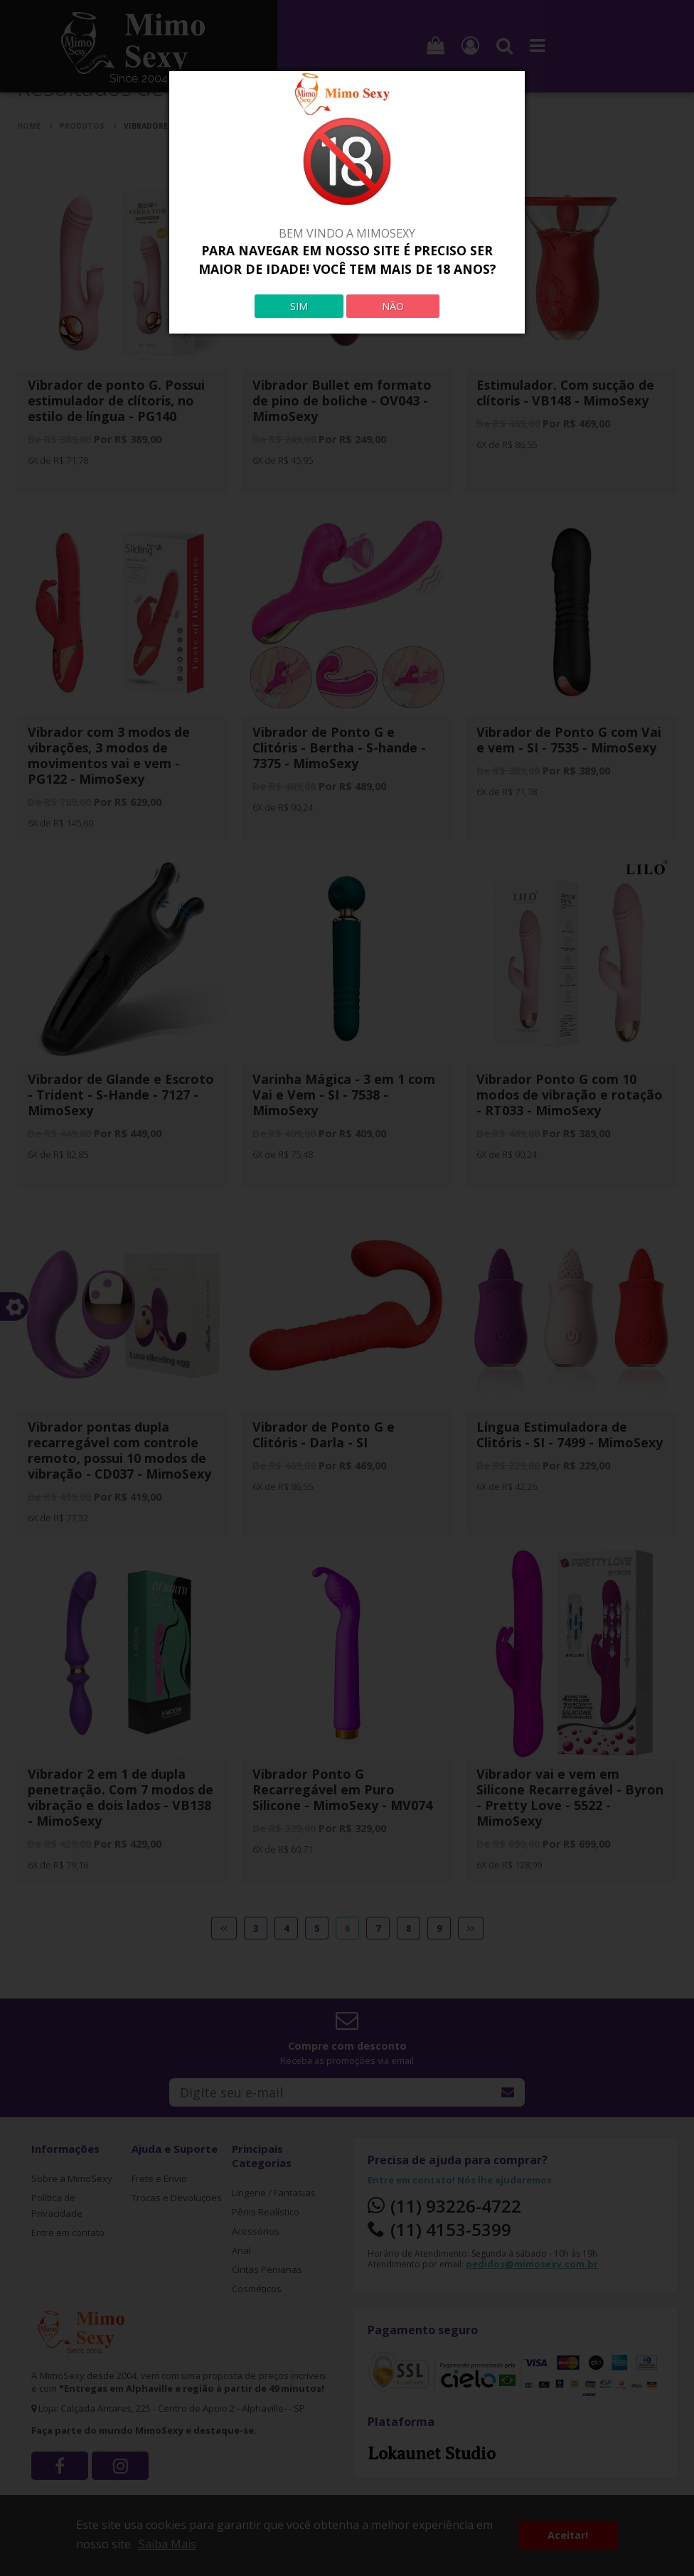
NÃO (393, 306)
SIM (299, 306)
